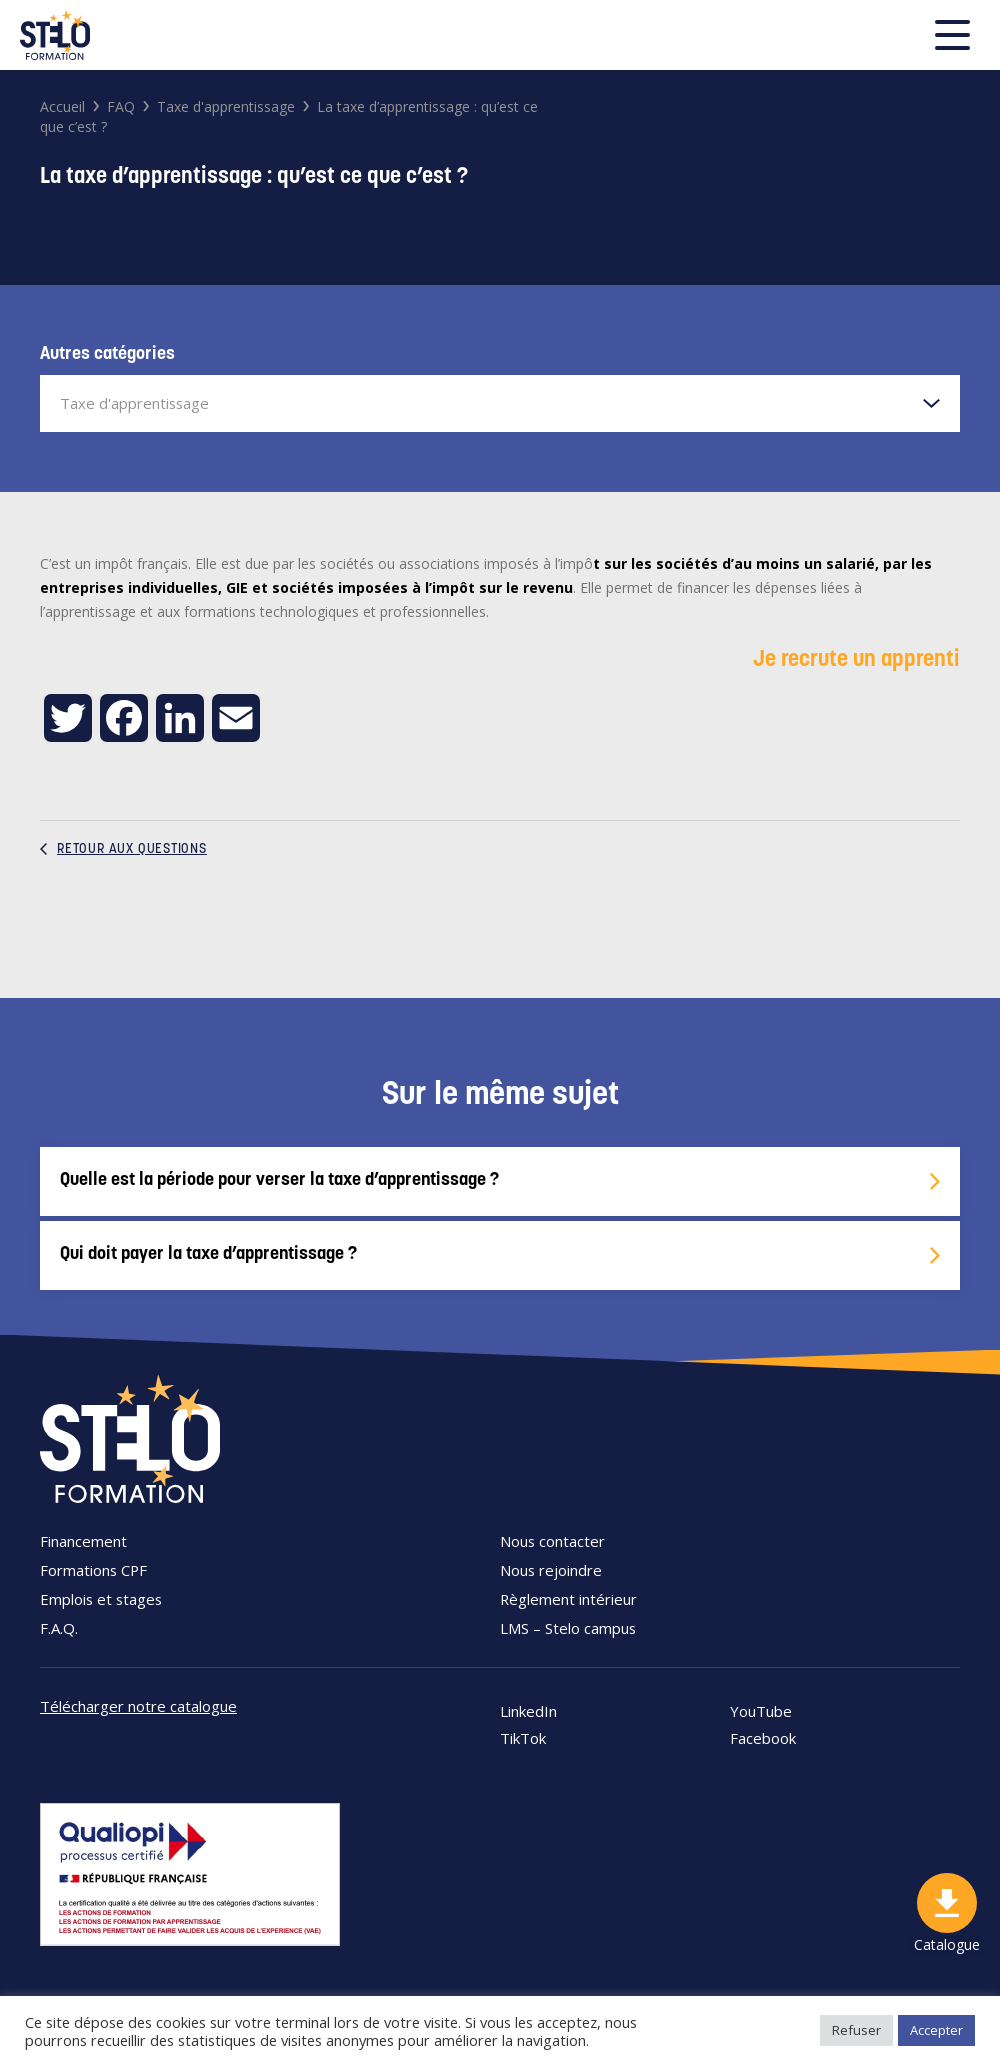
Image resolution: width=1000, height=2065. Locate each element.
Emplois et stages (101, 1599)
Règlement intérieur (568, 1599)
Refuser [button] (856, 2030)
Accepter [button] (936, 2030)
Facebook (763, 1738)
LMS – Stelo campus (568, 1628)
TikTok (523, 1738)
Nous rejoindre (551, 1570)
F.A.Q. (59, 1628)
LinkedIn (528, 1711)
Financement (83, 1541)
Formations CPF (93, 1570)
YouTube (761, 1711)
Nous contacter (552, 1541)
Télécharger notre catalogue (138, 1706)
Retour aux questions (123, 849)
